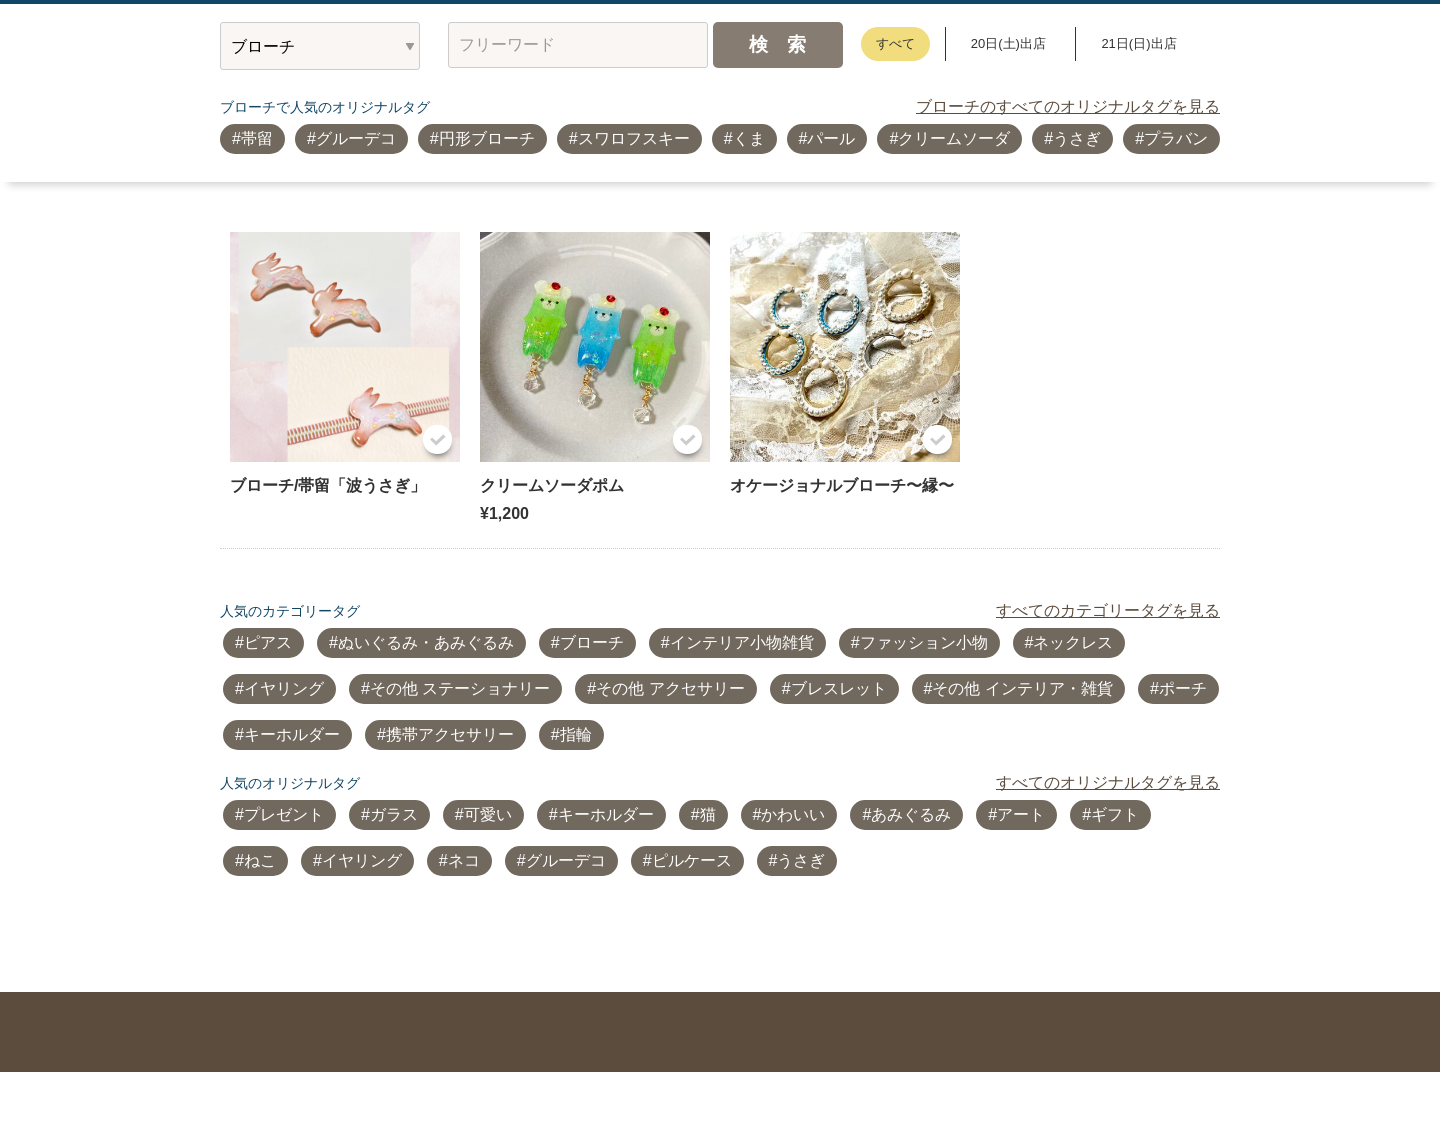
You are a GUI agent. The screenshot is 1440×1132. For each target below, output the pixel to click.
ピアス (268, 642)
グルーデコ (356, 138)
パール (831, 138)
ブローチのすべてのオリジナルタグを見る (1068, 106)
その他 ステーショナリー (460, 688)
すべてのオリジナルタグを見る (1108, 782)
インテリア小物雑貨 (742, 642)
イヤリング (284, 688)
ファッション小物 (924, 642)
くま (749, 138)
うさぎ (1077, 138)
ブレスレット (839, 688)
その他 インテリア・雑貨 (1022, 688)
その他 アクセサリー (670, 688)
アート (1021, 814)
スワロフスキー (634, 138)
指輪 (576, 734)
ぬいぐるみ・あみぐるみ (426, 642)
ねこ (260, 860)
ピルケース (692, 860)
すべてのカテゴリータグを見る (1108, 610)
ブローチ (592, 642)
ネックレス (1073, 642)
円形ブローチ (487, 138)
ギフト (1115, 814)
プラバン (1176, 138)
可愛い (488, 814)
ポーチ (1183, 688)
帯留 (257, 138)
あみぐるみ (911, 814)
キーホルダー (292, 734)
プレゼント (284, 814)
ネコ (464, 860)
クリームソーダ (954, 138)
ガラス (394, 814)
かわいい (793, 814)
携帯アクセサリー (450, 734)
